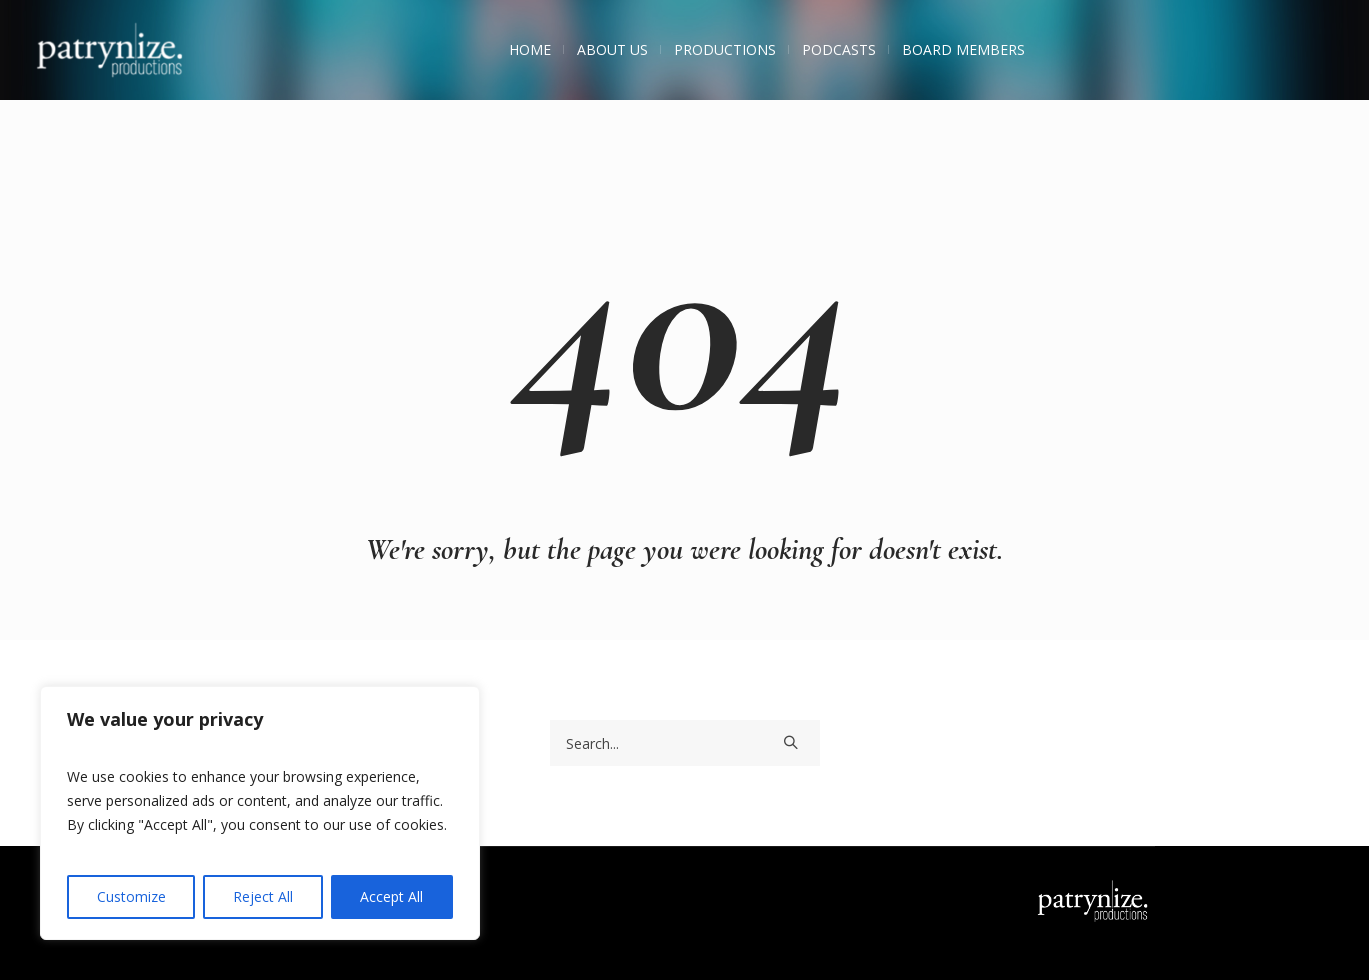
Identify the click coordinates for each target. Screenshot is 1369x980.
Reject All (263, 896)
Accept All (391, 896)
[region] (260, 813)
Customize (131, 896)
